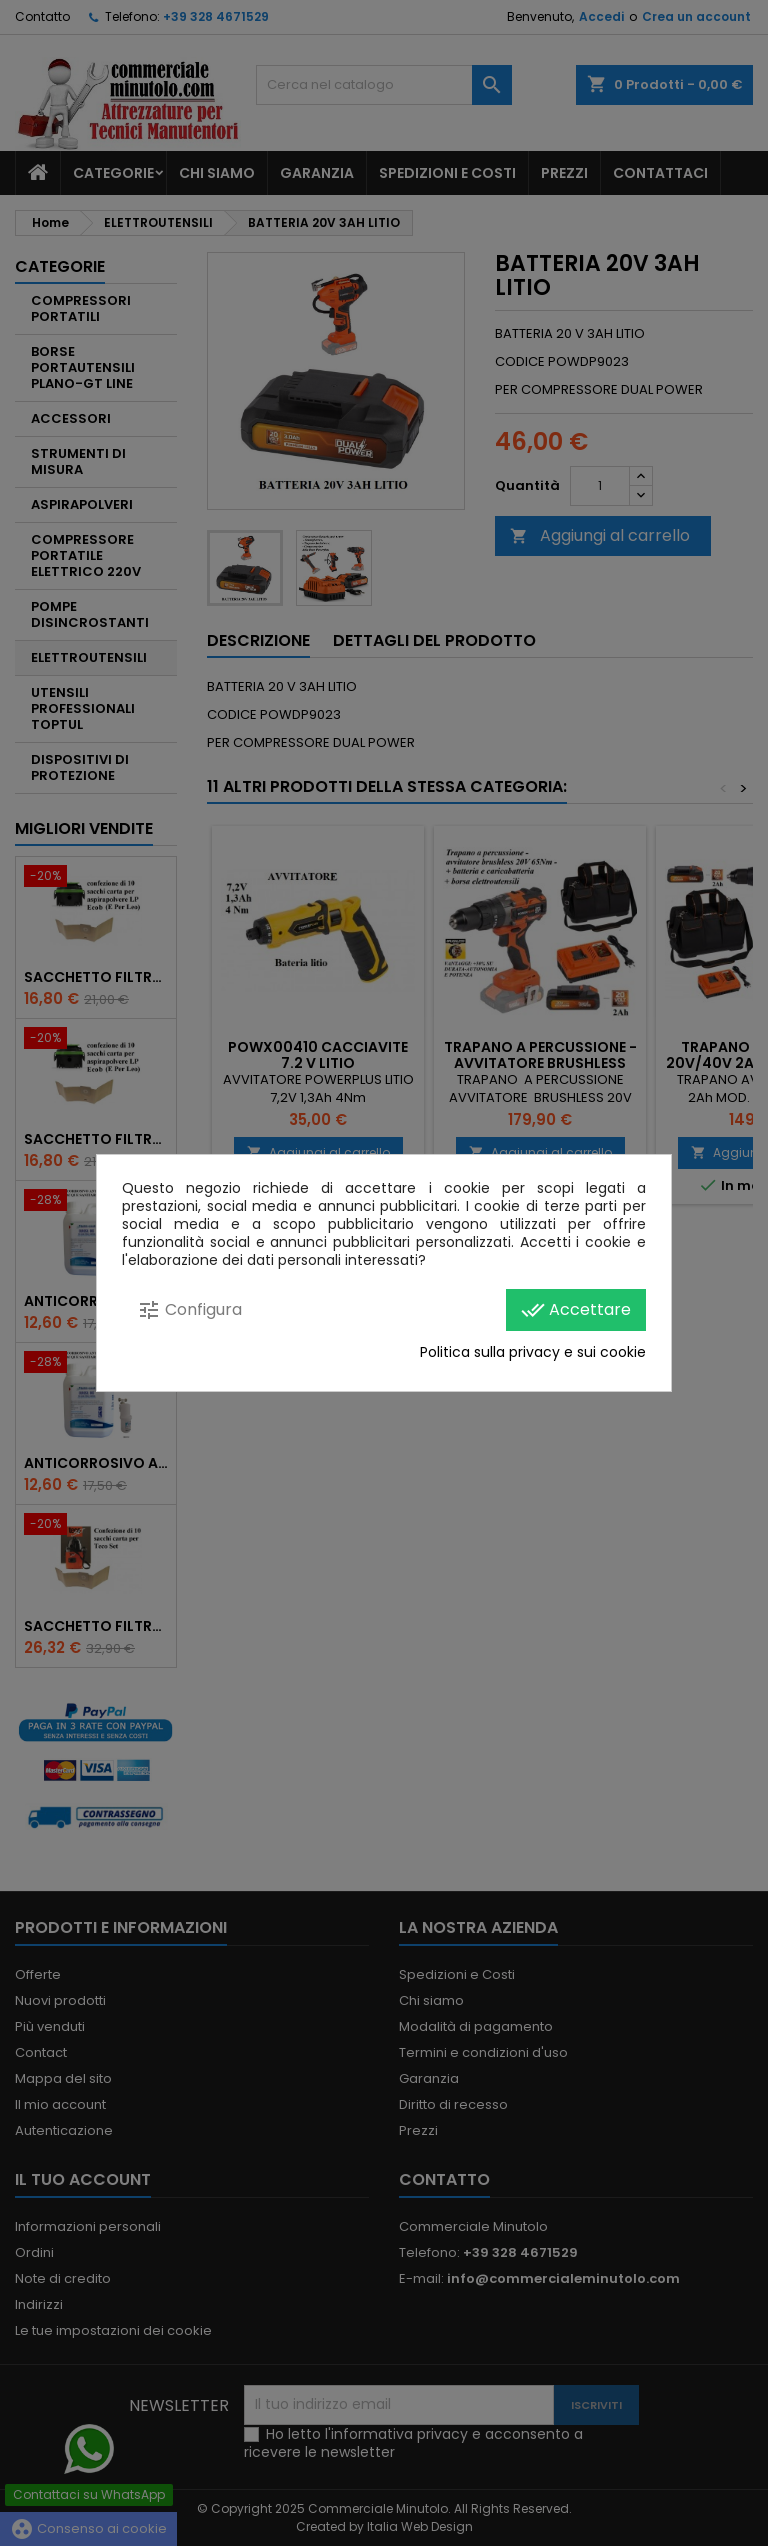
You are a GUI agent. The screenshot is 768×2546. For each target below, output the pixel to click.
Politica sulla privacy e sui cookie (533, 1352)
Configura (189, 1310)
